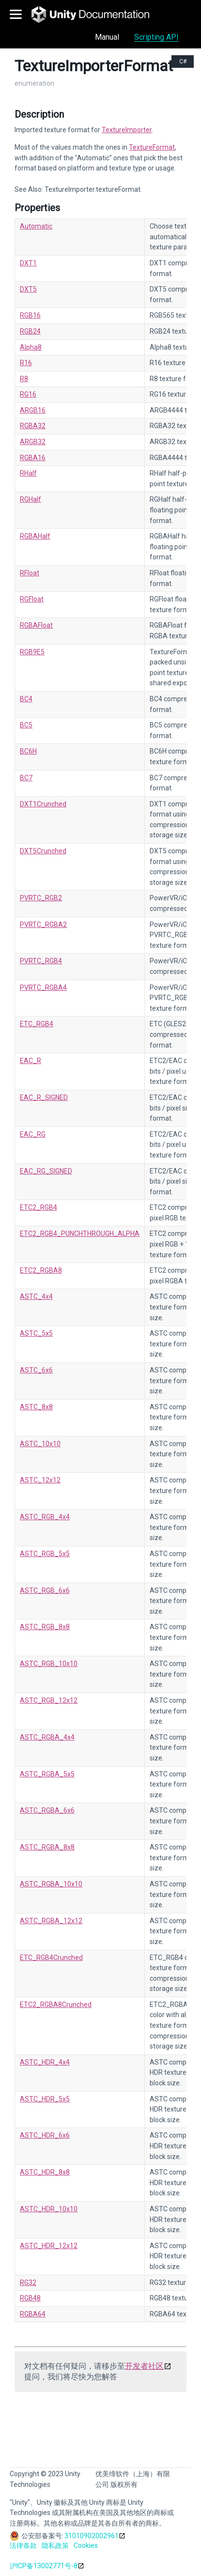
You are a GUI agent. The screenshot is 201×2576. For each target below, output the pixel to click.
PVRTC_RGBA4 (43, 987)
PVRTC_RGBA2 (43, 924)
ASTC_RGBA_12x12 (51, 1921)
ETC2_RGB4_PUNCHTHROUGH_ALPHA (79, 1233)
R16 (26, 363)
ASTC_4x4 (36, 1296)
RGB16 (30, 315)
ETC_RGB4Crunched (51, 1957)
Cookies (86, 2545)
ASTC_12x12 (40, 1480)
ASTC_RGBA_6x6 (47, 1810)
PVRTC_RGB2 (41, 898)
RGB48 (30, 2298)
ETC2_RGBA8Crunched (56, 2004)
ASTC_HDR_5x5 (45, 2099)
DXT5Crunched (43, 851)
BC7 (26, 778)
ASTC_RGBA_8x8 (47, 1847)
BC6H (28, 751)
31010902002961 (91, 2536)
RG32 (28, 2282)
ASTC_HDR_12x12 (48, 2246)
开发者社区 (144, 2366)
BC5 (26, 725)
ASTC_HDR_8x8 (45, 2172)
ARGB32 (33, 442)
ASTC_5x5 (36, 1333)
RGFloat (32, 599)
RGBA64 (33, 2314)
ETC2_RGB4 (38, 1207)
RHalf (28, 473)
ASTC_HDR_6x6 (45, 2135)
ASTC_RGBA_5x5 (47, 1774)
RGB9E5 (32, 652)
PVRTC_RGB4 (41, 961)
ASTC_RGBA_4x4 (47, 1737)
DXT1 (28, 263)
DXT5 (28, 289)
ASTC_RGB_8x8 (45, 1627)
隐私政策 (55, 2545)
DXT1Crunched (43, 804)
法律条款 (23, 2545)
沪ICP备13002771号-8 (43, 2566)
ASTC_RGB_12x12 (48, 1700)
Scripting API (156, 37)
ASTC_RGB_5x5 (45, 1554)
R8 (24, 379)
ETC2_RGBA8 (41, 1270)
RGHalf (30, 499)
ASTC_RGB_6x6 (45, 1590)
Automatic (36, 226)
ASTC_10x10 (40, 1444)
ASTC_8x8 (36, 1407)
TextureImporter (127, 130)
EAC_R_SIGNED (44, 1097)
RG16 (28, 394)
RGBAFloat (36, 625)
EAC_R (30, 1060)
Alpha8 (31, 347)
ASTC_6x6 (36, 1370)
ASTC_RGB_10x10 (48, 1663)
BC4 (26, 699)
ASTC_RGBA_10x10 (51, 1884)
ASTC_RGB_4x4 (45, 1517)
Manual (107, 37)
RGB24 (30, 331)
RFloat (29, 573)
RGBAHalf (35, 536)
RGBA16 (33, 458)
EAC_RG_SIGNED (46, 1171)
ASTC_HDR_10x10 (48, 2209)
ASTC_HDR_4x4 (45, 2062)
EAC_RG (33, 1134)
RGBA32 (33, 426)
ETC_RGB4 (36, 1024)
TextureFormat (152, 147)
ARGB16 (33, 410)
